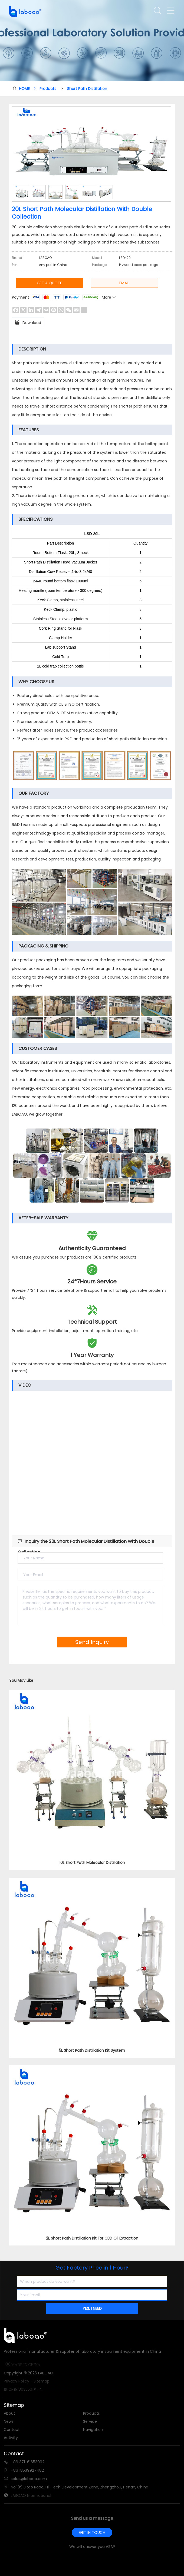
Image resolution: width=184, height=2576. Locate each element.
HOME (27, 88)
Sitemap (42, 2381)
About (9, 2413)
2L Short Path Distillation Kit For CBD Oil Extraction (92, 2238)
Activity (11, 2437)
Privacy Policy (16, 2381)
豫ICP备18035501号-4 (23, 2389)
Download (28, 322)
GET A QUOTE (49, 283)
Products (48, 88)
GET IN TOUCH (92, 2532)
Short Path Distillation (87, 88)
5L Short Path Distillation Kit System (92, 2050)
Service (90, 2421)
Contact (12, 2429)
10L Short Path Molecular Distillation (92, 1862)
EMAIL (124, 283)
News (9, 2421)
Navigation (93, 2429)
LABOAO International (31, 2495)
